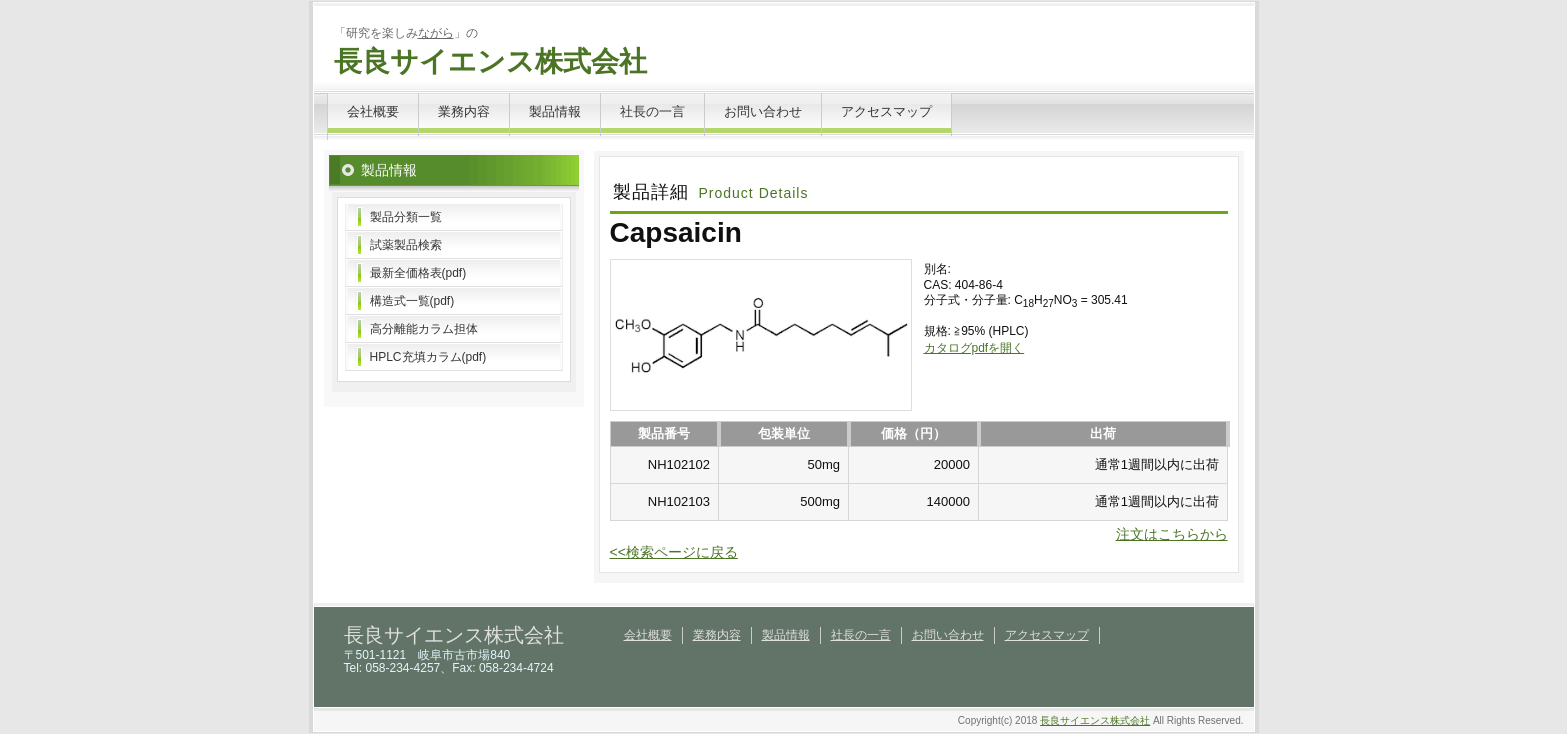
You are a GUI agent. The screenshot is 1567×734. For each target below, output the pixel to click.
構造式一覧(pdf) (412, 301)
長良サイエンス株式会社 (490, 61)
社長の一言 (652, 111)
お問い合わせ (763, 111)
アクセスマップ (886, 111)
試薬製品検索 (406, 245)
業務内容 (464, 111)
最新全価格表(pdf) (418, 273)
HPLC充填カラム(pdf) (428, 357)
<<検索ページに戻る (674, 552)
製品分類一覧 (406, 217)
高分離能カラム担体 (424, 329)
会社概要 (373, 111)
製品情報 (555, 111)
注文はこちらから (1172, 534)
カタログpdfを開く (974, 348)
